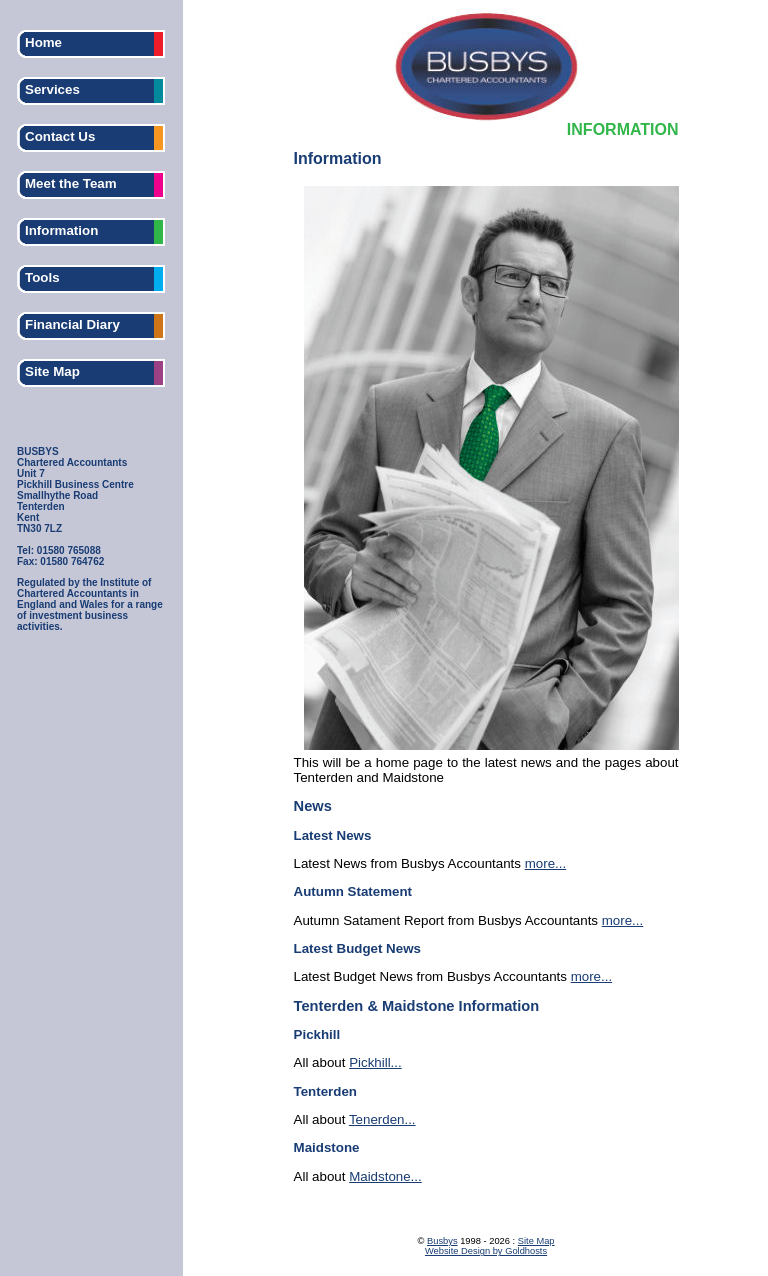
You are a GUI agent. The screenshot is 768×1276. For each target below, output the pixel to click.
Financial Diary (72, 324)
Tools (42, 277)
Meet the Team (71, 183)
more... (545, 863)
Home (43, 42)
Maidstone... (385, 1176)
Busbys (442, 1241)
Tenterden (325, 1091)
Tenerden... (382, 1119)
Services (52, 89)
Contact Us (60, 136)
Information (61, 230)
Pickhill (317, 1034)
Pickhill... (375, 1062)
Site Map (52, 371)
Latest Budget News (357, 948)
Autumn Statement (353, 891)
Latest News (333, 835)
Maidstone (327, 1147)
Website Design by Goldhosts (486, 1251)
